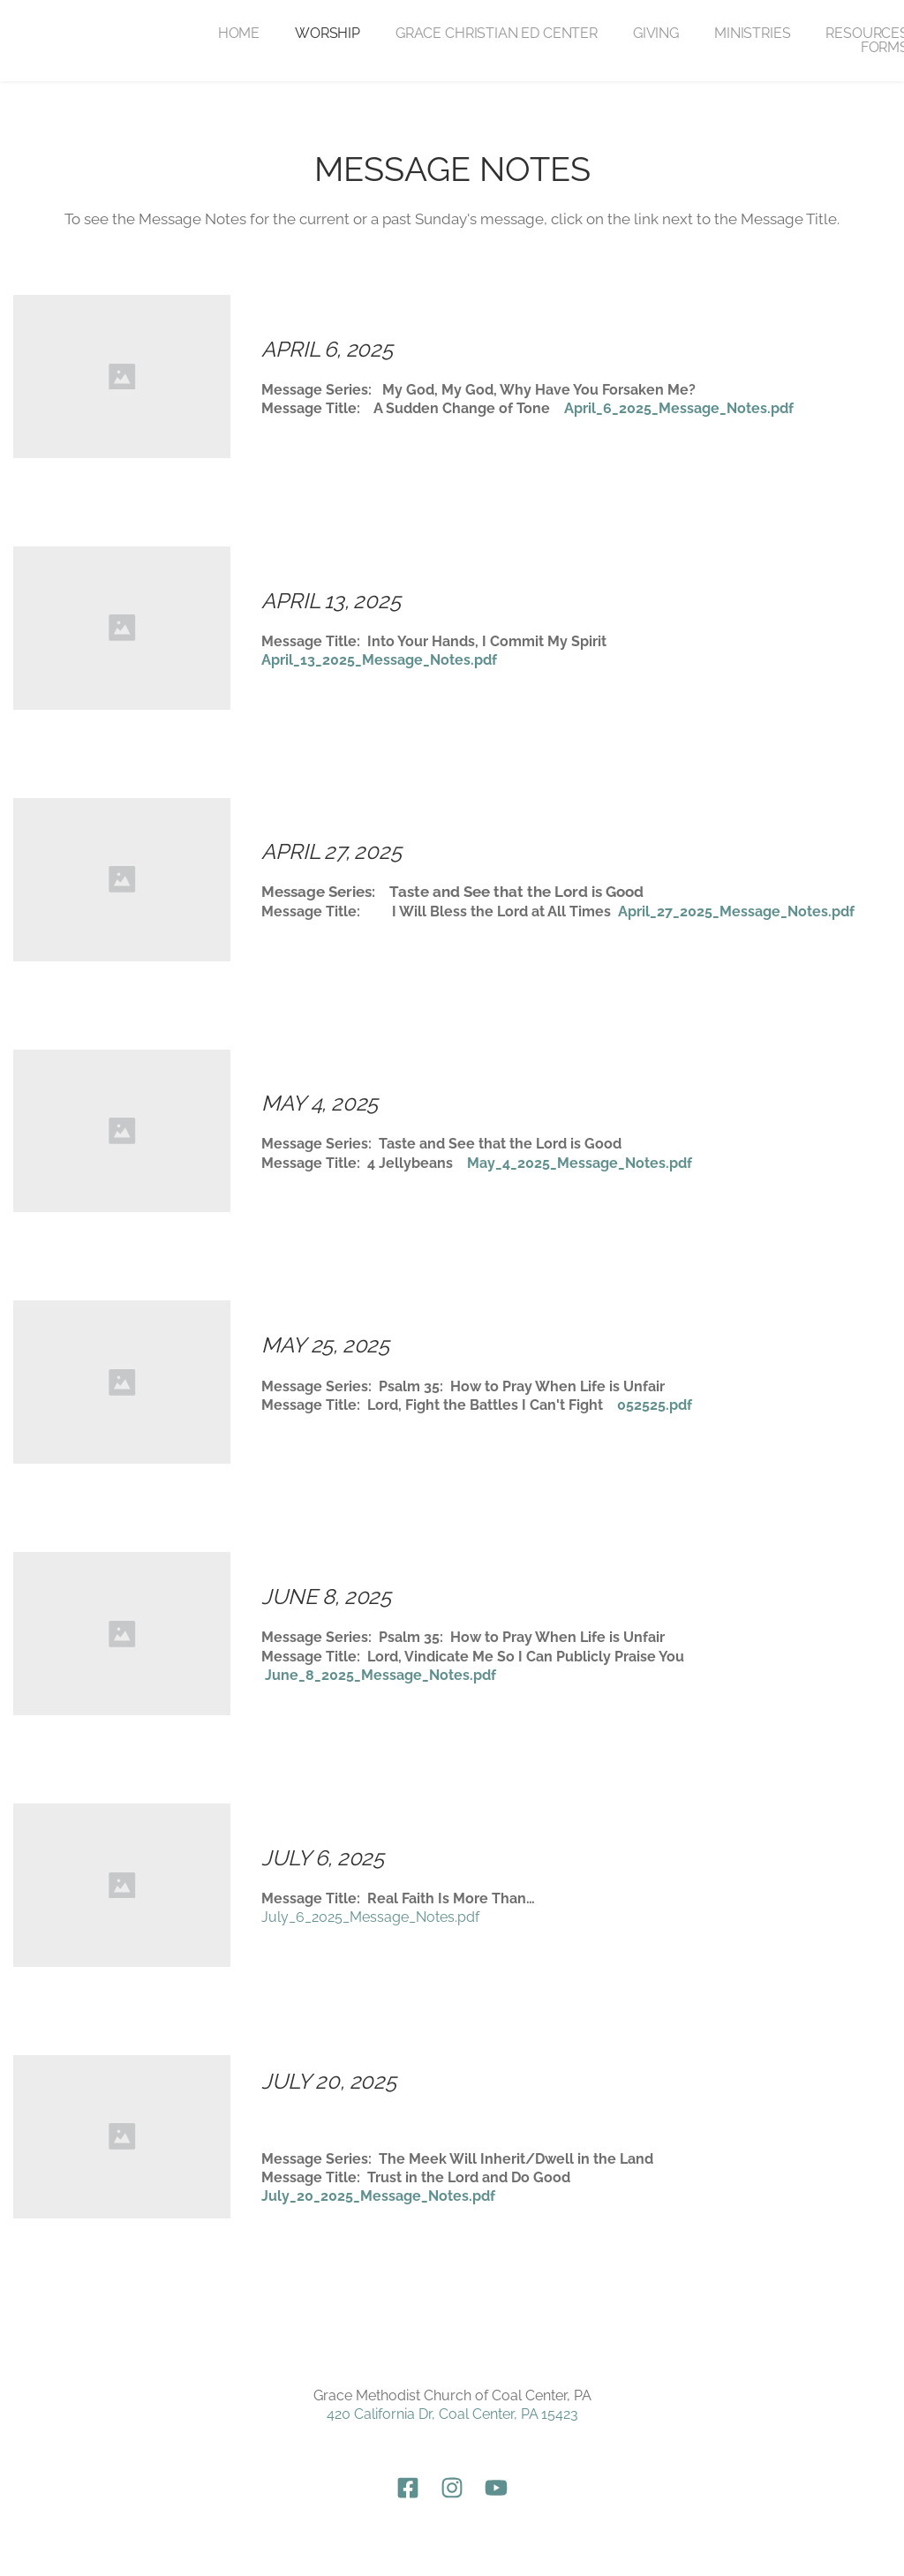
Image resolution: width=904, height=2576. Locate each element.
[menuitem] (239, 33)
